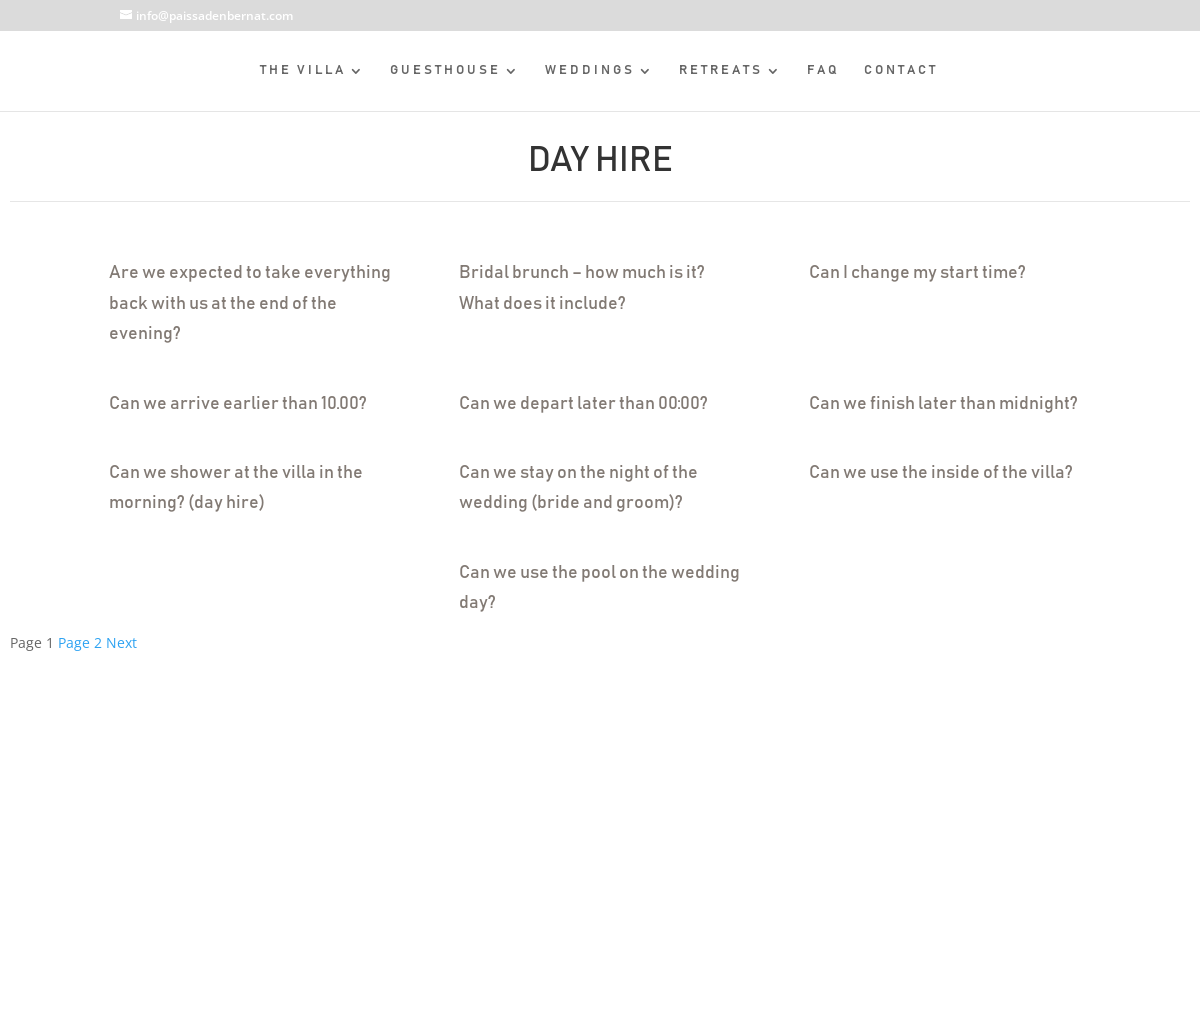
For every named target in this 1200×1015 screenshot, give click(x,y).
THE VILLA (303, 70)
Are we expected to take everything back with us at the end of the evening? (250, 303)
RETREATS (721, 70)
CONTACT (901, 70)
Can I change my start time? (917, 273)
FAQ (823, 70)
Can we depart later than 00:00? (583, 404)
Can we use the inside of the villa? (941, 473)
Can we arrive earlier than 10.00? (238, 404)
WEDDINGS (590, 70)
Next (121, 642)
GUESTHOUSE (445, 70)
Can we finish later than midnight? (943, 404)
